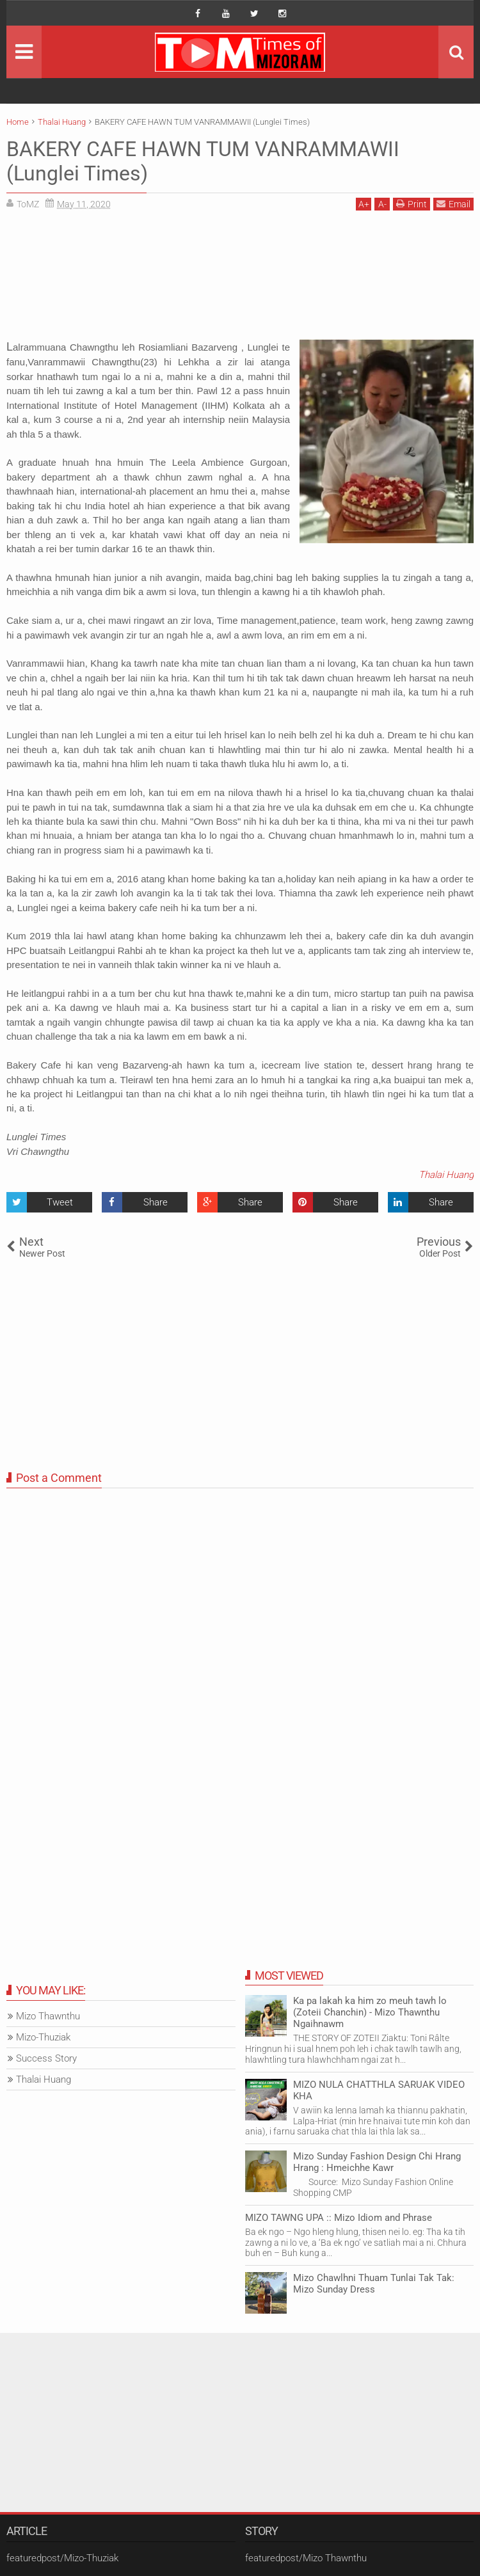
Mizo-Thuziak (43, 2037)
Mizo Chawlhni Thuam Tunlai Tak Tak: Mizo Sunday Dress (373, 2283)
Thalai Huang (446, 1175)
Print (411, 204)
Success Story (46, 2058)
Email (453, 204)
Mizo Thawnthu (48, 2016)
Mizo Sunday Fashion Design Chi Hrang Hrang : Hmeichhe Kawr (377, 2162)
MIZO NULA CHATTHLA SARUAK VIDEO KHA (379, 2090)
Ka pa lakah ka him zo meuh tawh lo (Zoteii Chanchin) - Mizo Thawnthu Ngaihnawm (370, 2012)
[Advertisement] (240, 279)
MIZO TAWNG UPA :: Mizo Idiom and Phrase (338, 2217)
